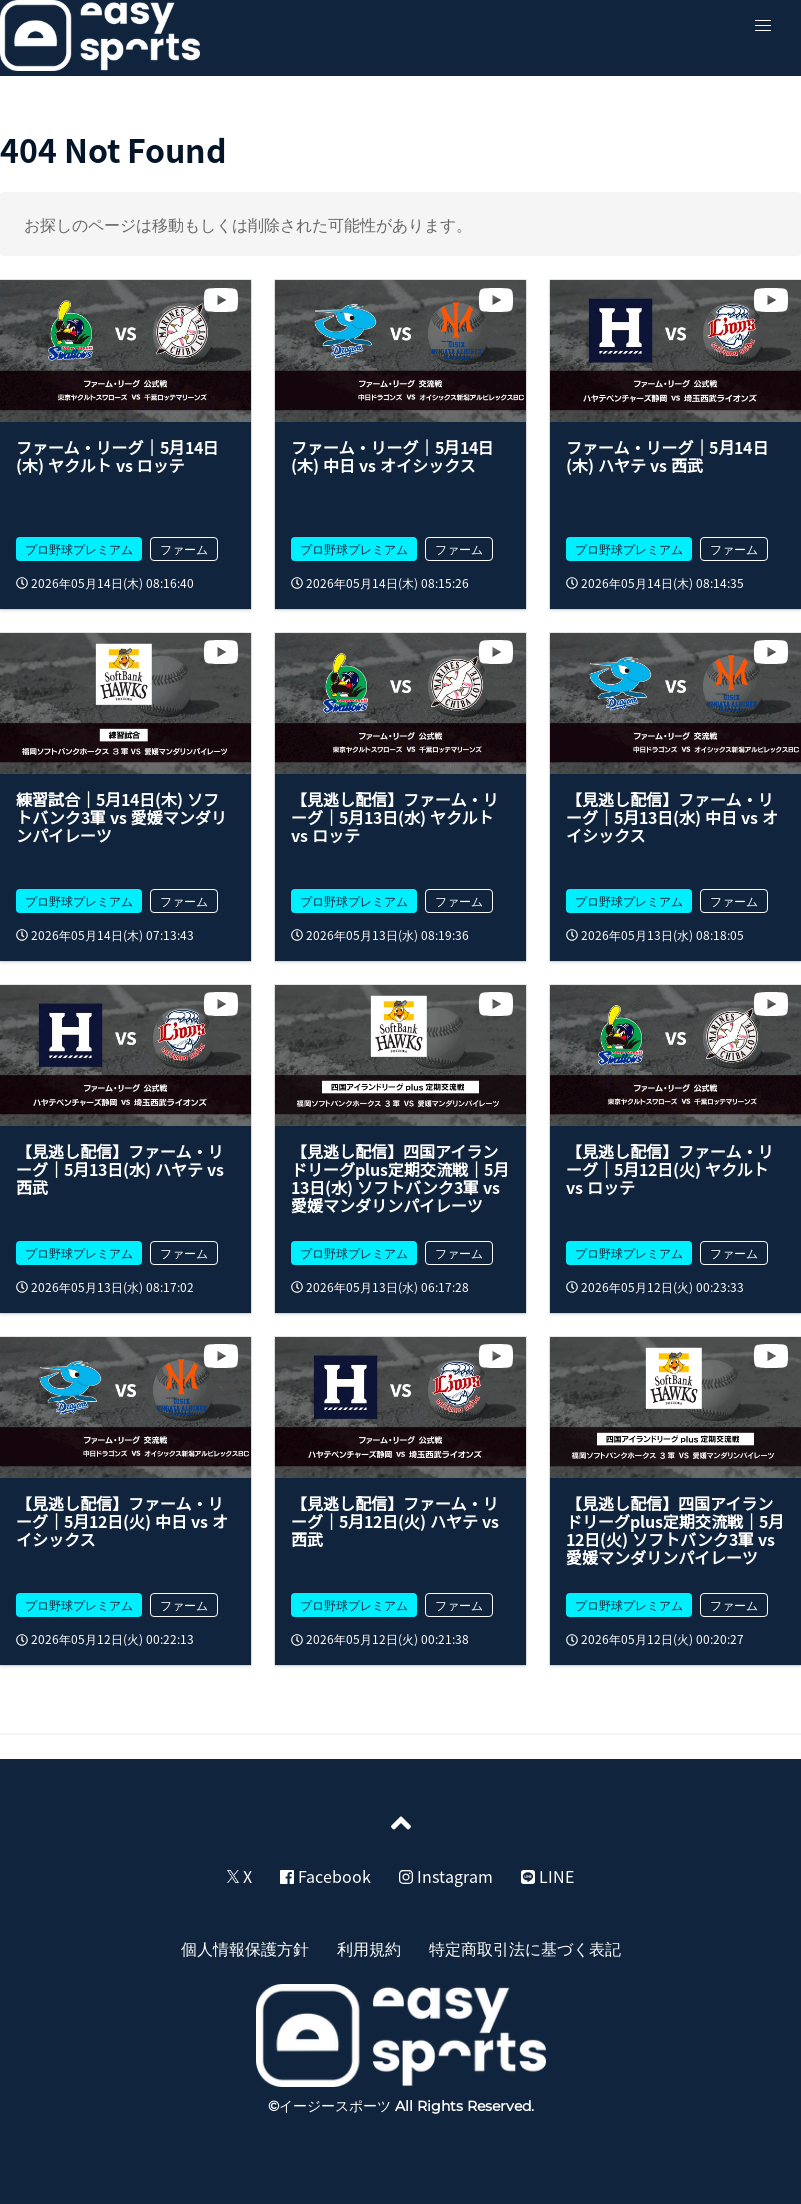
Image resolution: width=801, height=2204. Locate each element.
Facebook (325, 1876)
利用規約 (369, 1948)
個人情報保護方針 (245, 1948)
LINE (547, 1876)
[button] (763, 26)
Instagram (446, 1876)
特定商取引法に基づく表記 (525, 1948)
